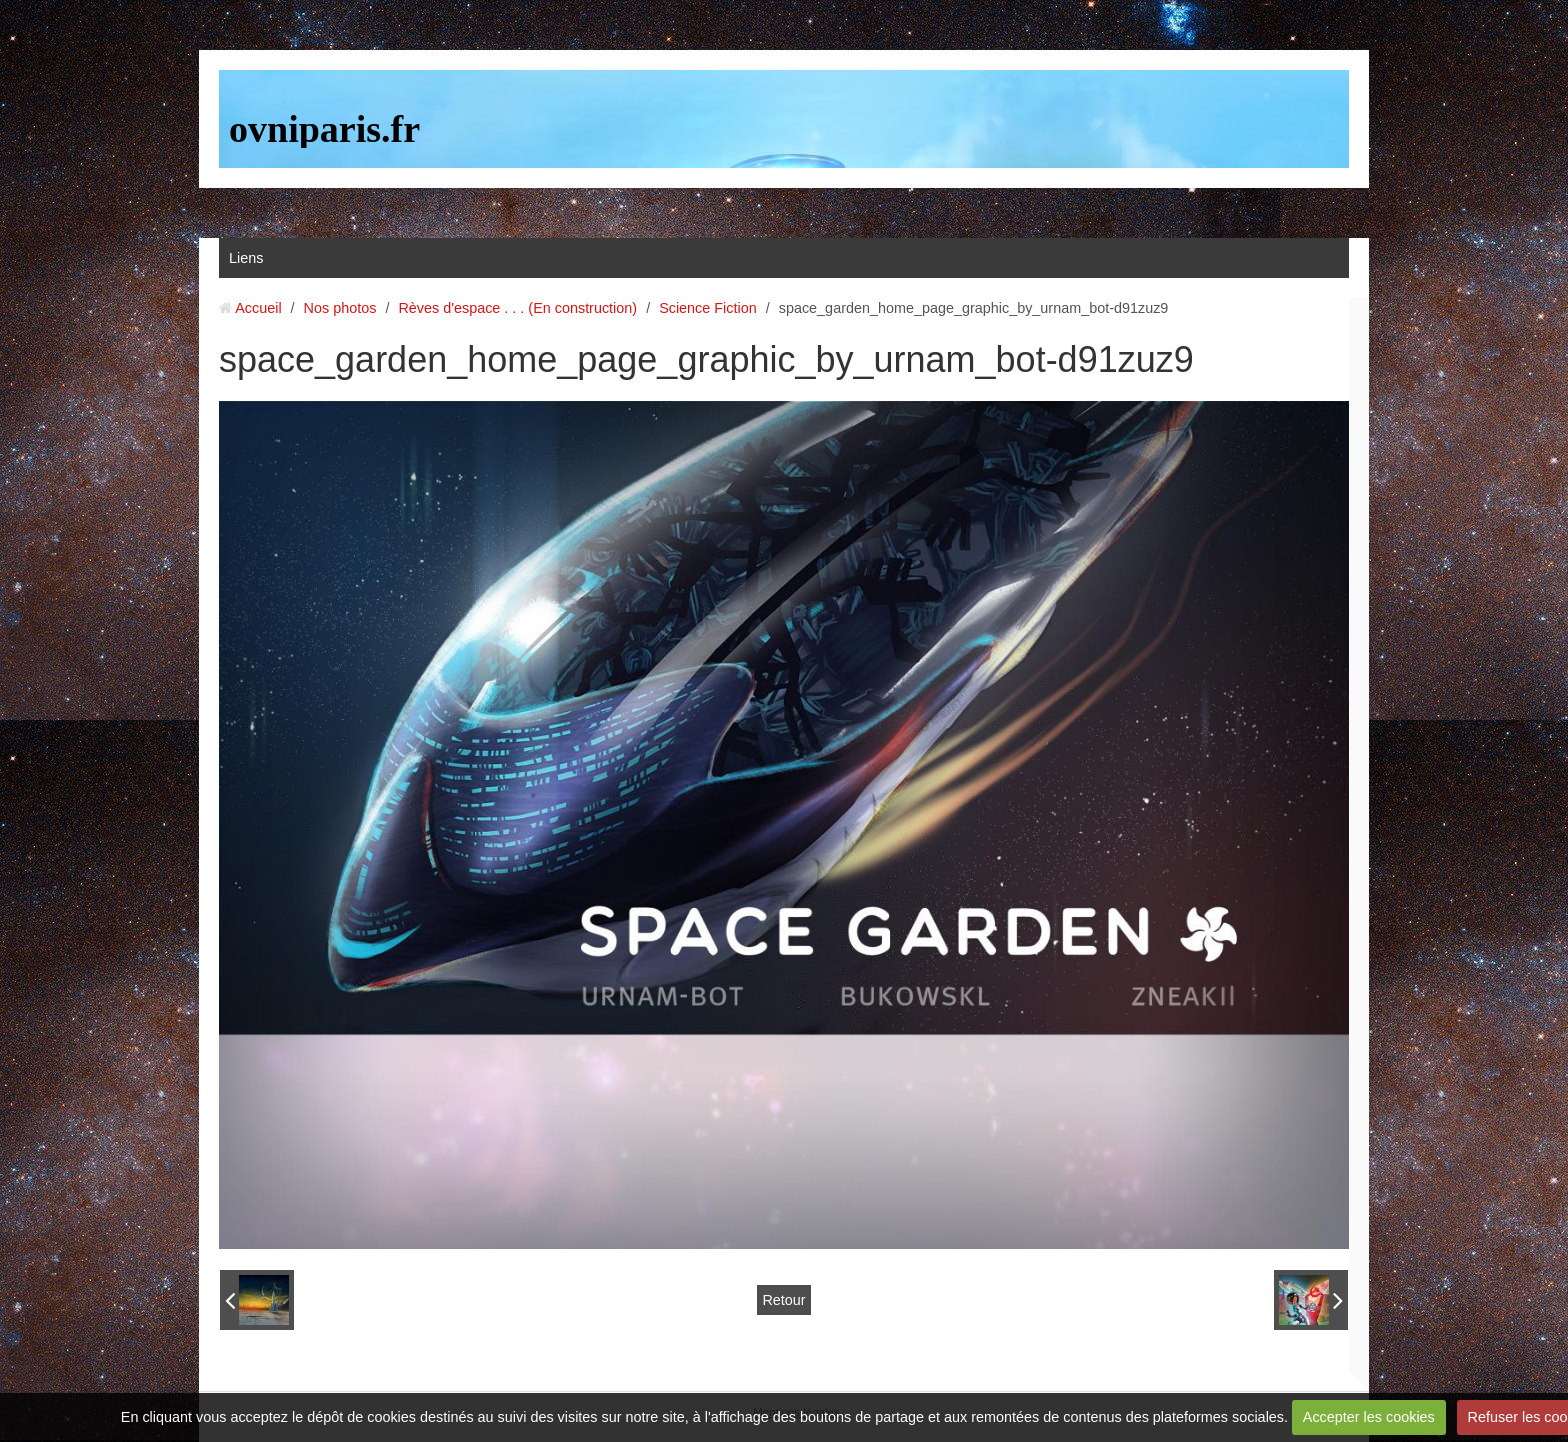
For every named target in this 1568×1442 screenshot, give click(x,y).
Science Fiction (708, 308)
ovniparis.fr (324, 129)
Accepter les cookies (1369, 1417)
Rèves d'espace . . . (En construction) (517, 308)
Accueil (258, 308)
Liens (246, 258)
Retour (783, 1300)
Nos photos (340, 308)
